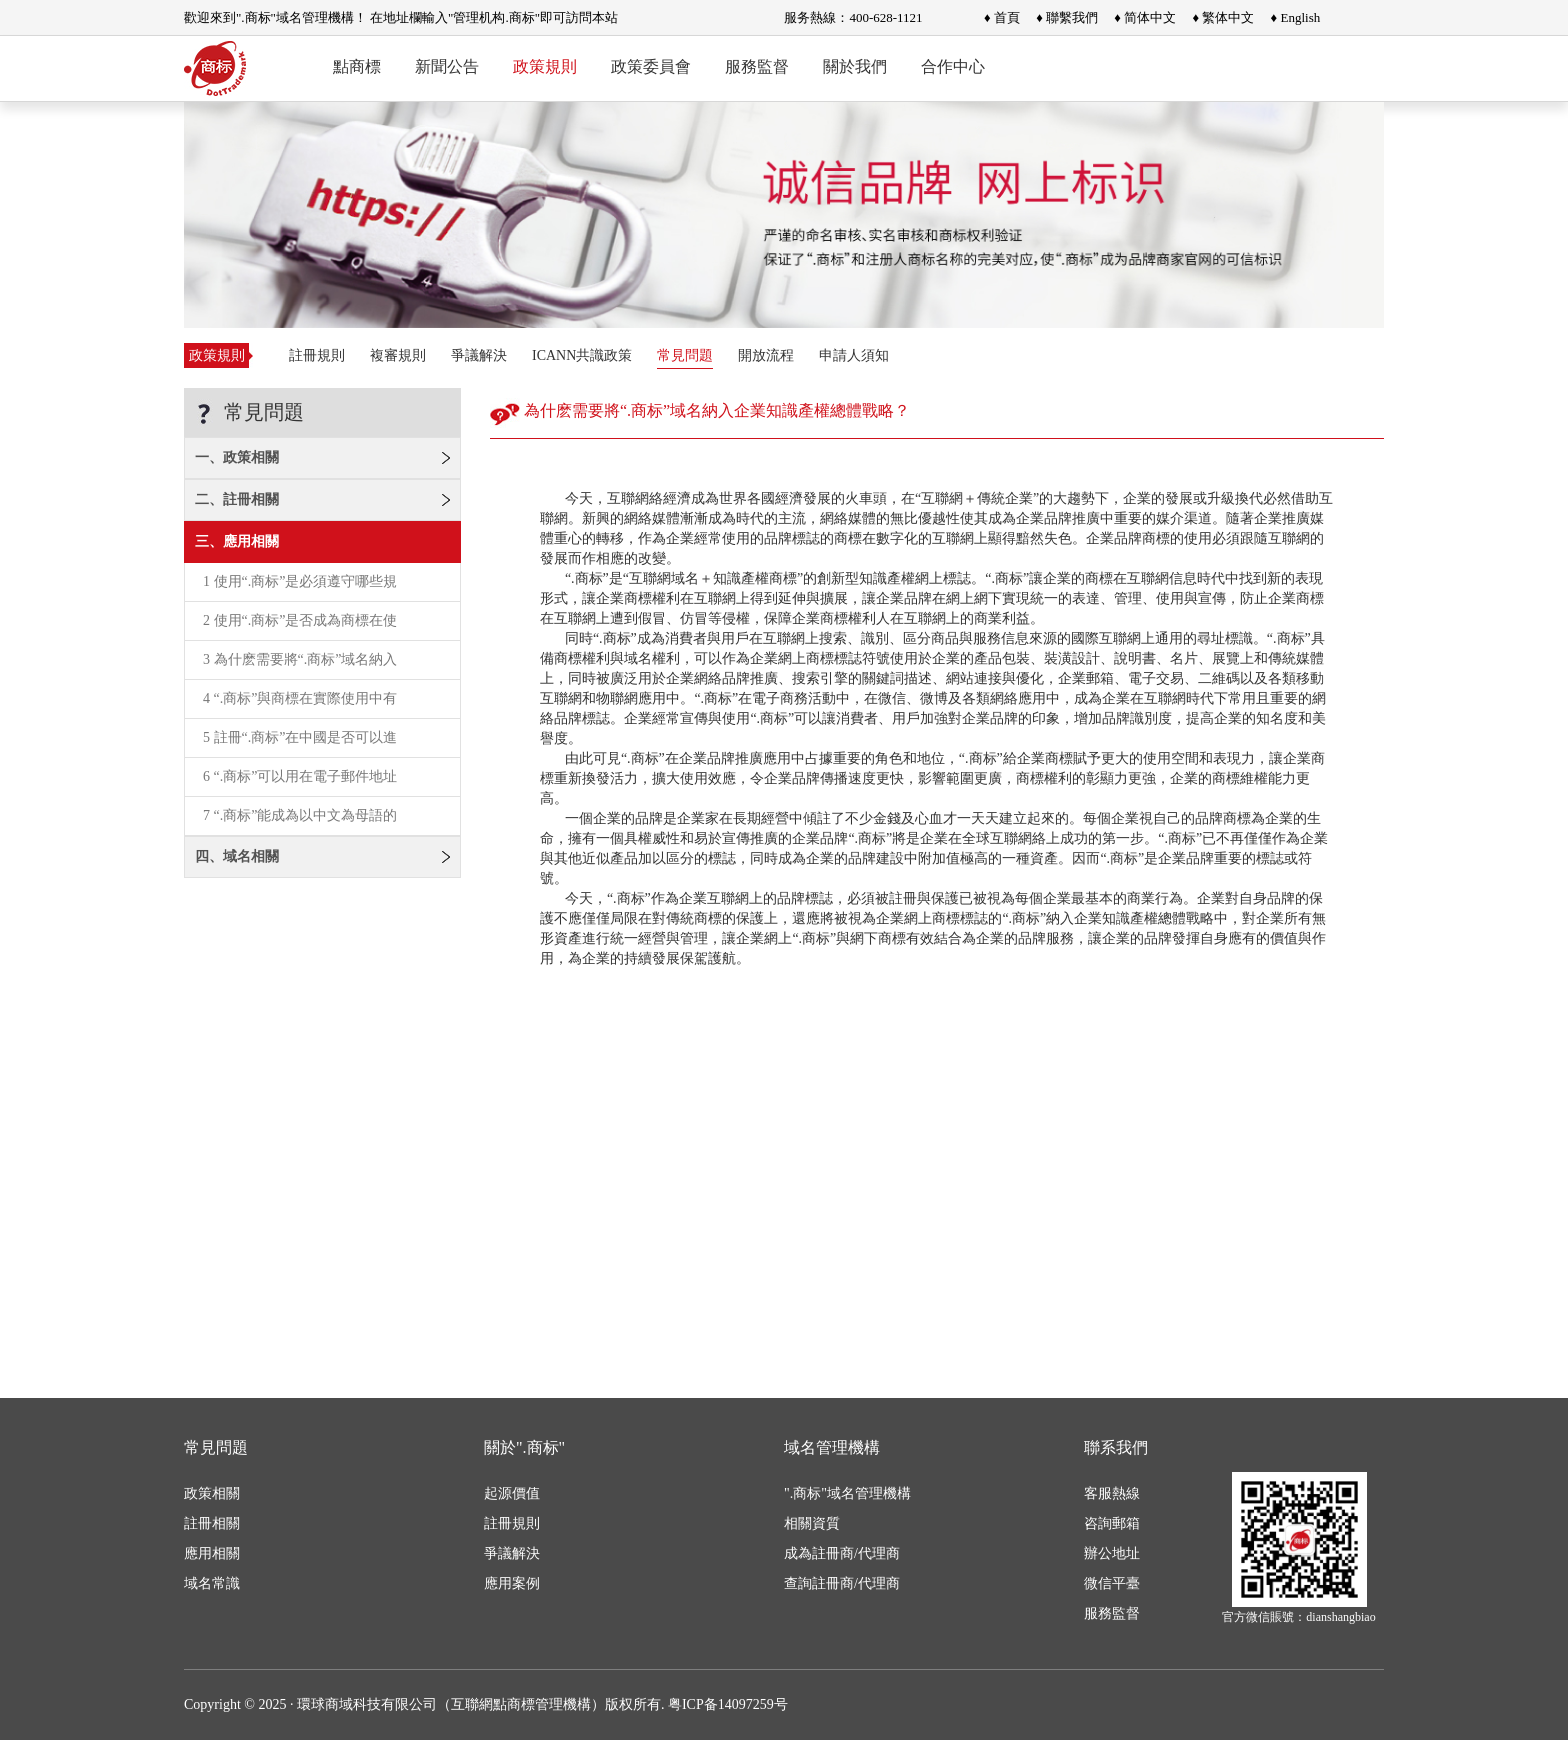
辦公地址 (1112, 1553)
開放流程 (766, 355)
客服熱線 (1112, 1493)
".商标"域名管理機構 (847, 1493)
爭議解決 (479, 355)
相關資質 (812, 1523)
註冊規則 (317, 355)
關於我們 (855, 66)
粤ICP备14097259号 (728, 1704)
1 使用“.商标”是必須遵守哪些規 (300, 581)
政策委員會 (651, 66)
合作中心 (953, 66)
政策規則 (545, 66)
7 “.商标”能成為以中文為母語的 (300, 815)
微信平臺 (1112, 1583)
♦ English (1296, 17)
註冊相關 (212, 1523)
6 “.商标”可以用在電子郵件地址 (300, 776)
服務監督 (757, 66)
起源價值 (512, 1493)
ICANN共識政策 (582, 355)
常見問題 (685, 355)
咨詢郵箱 (1112, 1523)
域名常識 (212, 1583)
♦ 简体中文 (1145, 17)
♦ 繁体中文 (1223, 17)
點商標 (357, 66)
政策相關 (212, 1493)
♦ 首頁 (1002, 17)
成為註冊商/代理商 (842, 1553)
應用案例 (512, 1583)
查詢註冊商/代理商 (842, 1583)
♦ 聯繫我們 (1067, 17)
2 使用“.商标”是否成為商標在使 (300, 620)
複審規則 (398, 355)
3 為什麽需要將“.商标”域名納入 (300, 659)
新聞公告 (447, 66)
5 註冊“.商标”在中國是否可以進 (300, 737)
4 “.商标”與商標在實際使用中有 (300, 698)
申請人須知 (854, 355)
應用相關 (212, 1553)
